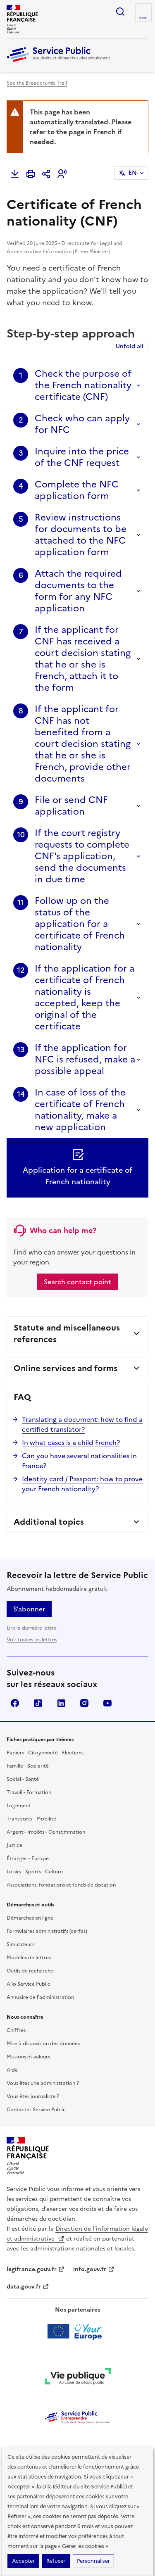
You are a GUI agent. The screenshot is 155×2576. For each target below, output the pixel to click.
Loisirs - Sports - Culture (35, 1871)
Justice (14, 1845)
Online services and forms (65, 1368)
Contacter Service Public (36, 2109)
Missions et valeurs (28, 2056)
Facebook (15, 1703)
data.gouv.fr (28, 2286)
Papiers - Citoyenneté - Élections (45, 1752)
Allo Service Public (28, 1984)
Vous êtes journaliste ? (33, 2096)
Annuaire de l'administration (40, 1997)
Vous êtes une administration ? (43, 2083)
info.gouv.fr (93, 2269)
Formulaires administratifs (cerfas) (47, 1931)
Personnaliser (93, 2561)
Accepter (23, 2561)
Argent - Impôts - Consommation (46, 1832)
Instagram (84, 1703)
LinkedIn (61, 1703)
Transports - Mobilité (31, 1819)
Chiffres (16, 2030)
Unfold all (129, 346)
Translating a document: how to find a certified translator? (82, 1424)
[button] (62, 173)
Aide (12, 2070)
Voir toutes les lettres (32, 1639)
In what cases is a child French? (71, 1442)
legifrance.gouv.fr (36, 2269)
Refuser (55, 2561)
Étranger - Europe (28, 1858)
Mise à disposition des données (43, 2043)
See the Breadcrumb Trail (37, 83)
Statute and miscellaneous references (67, 1333)
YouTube (107, 1703)
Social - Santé (23, 1779)
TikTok (38, 1703)
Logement (19, 1805)
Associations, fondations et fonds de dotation (61, 1885)
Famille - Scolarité (28, 1766)
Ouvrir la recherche (120, 11)
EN (133, 173)
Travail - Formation (29, 1792)
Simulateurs (20, 1944)
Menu (143, 18)
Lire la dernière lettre (32, 1628)
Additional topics (49, 1522)
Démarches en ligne (30, 1918)
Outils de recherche (30, 1971)
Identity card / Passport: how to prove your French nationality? (82, 1484)
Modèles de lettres (29, 1957)
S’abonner (29, 1609)
